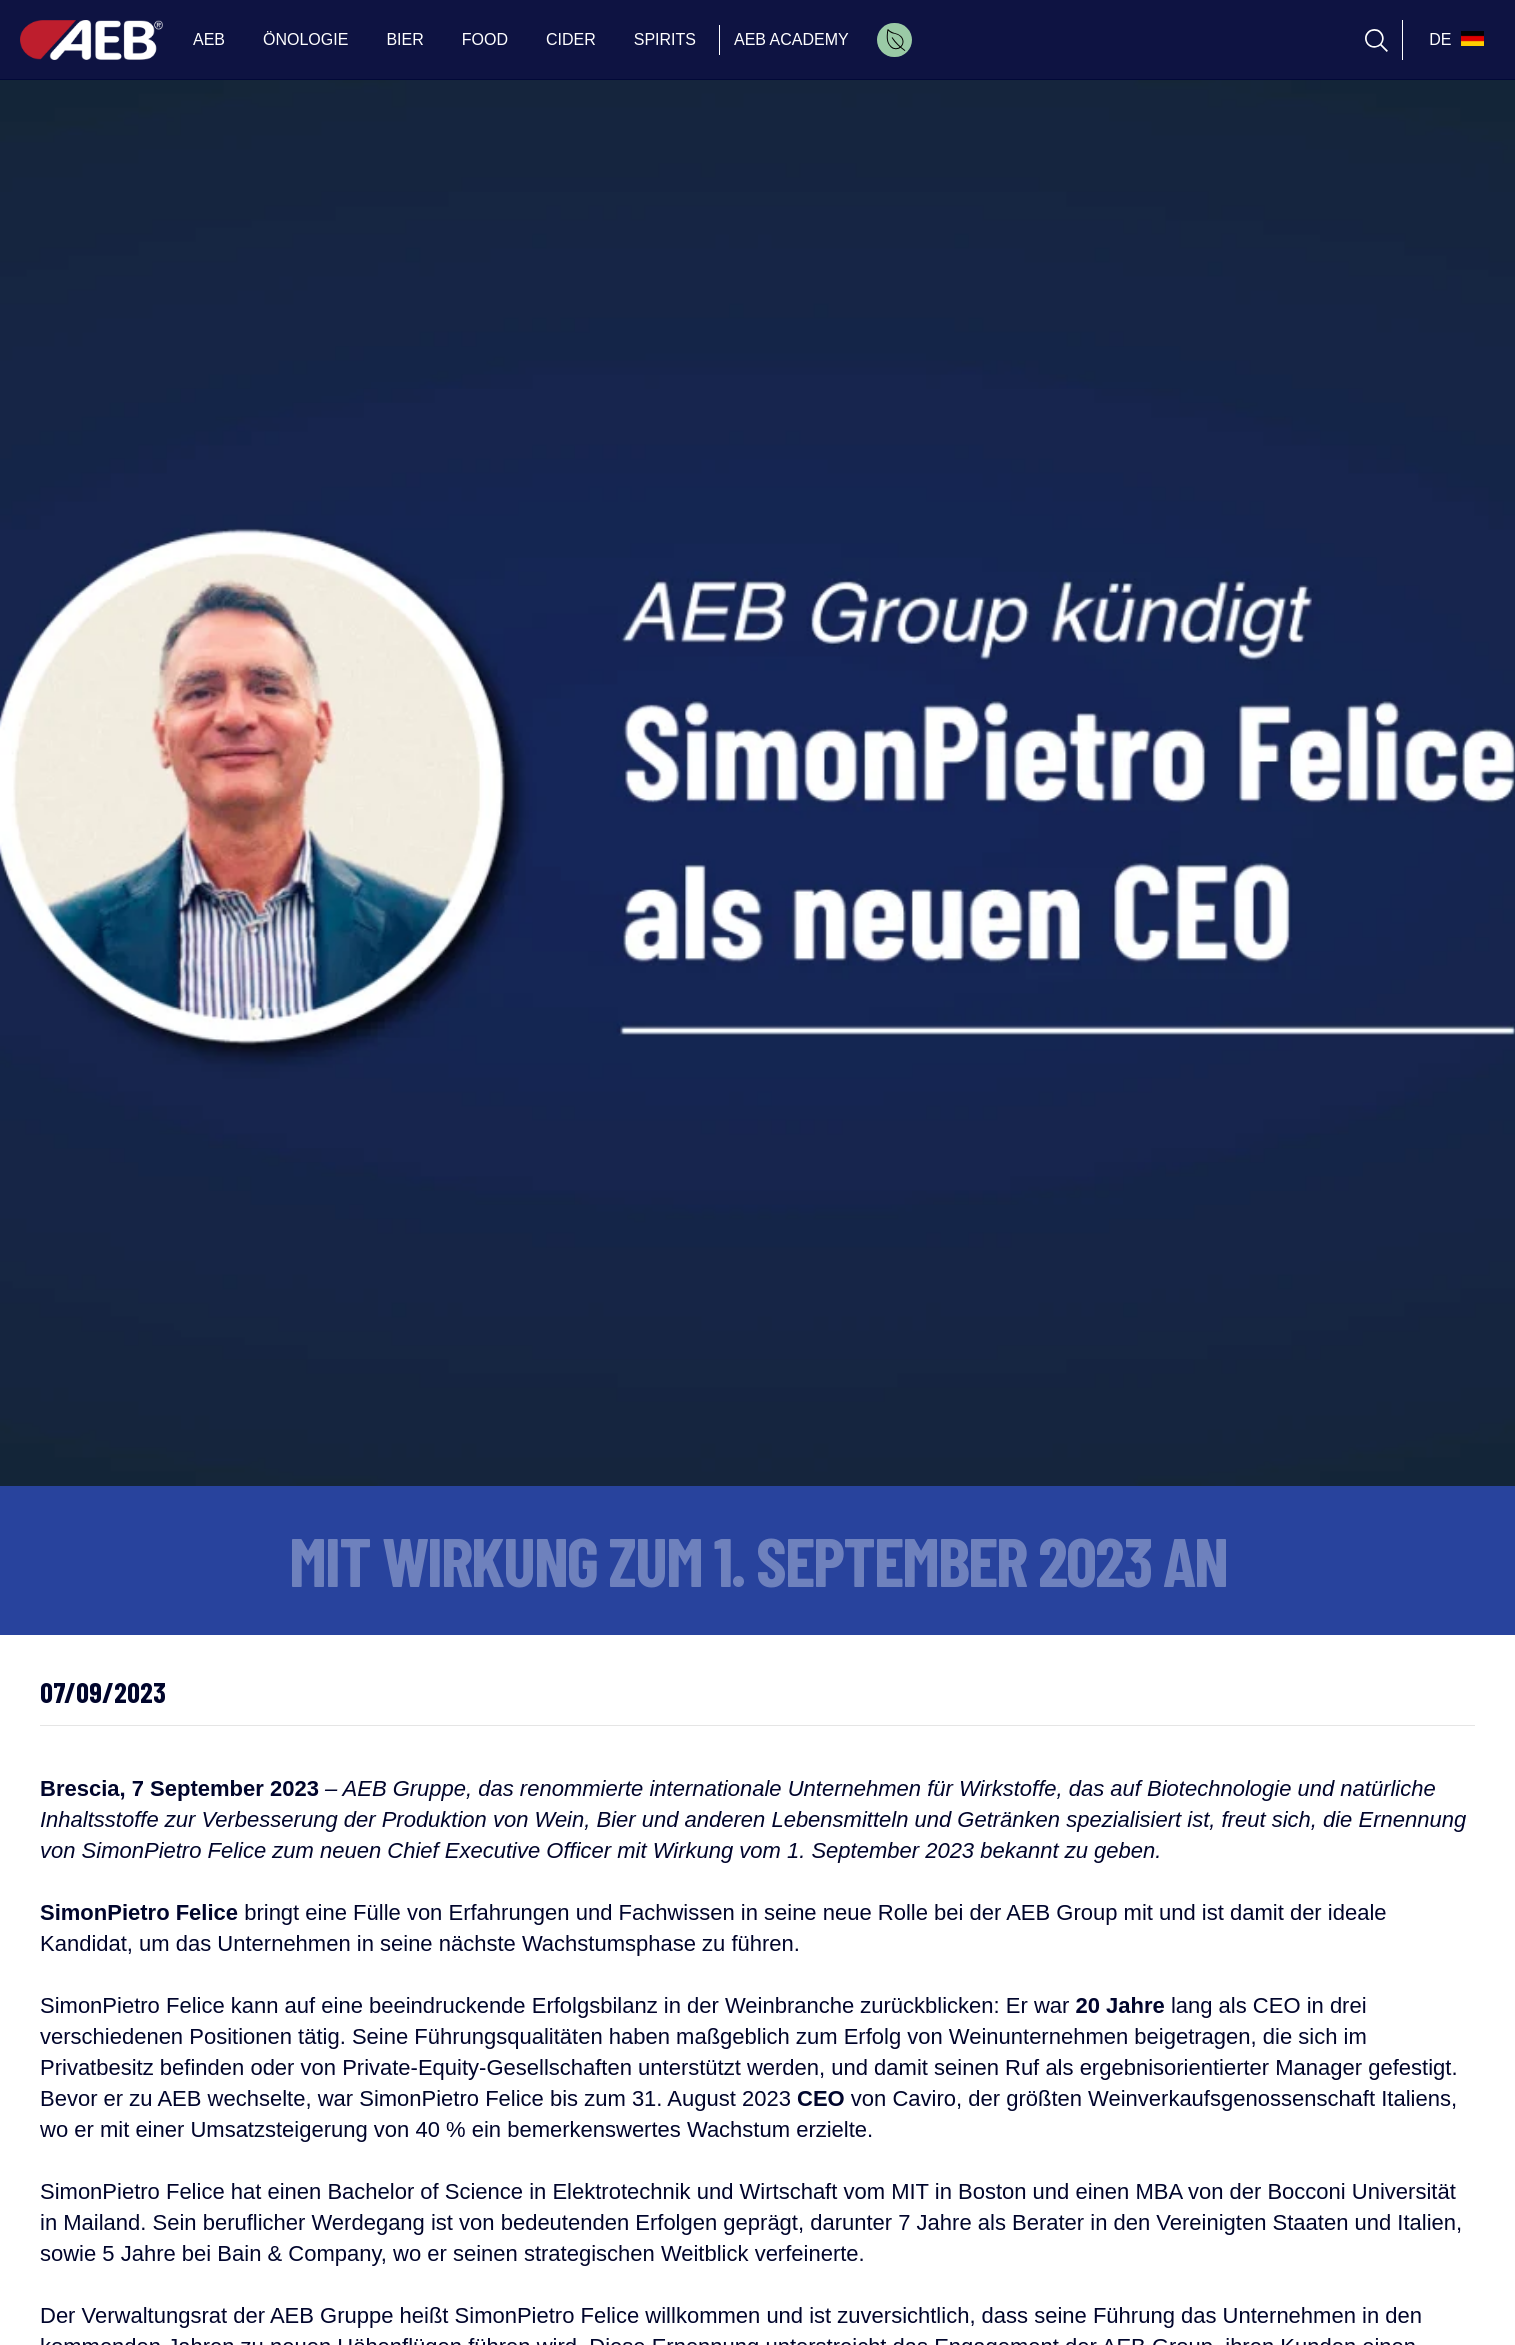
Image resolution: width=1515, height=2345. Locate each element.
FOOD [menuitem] (485, 39)
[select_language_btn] (1454, 40)
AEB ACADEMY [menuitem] (791, 39)
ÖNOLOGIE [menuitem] (305, 39)
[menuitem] (894, 40)
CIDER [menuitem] (571, 39)
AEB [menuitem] (209, 39)
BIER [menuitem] (404, 39)
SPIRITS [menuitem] (665, 39)
